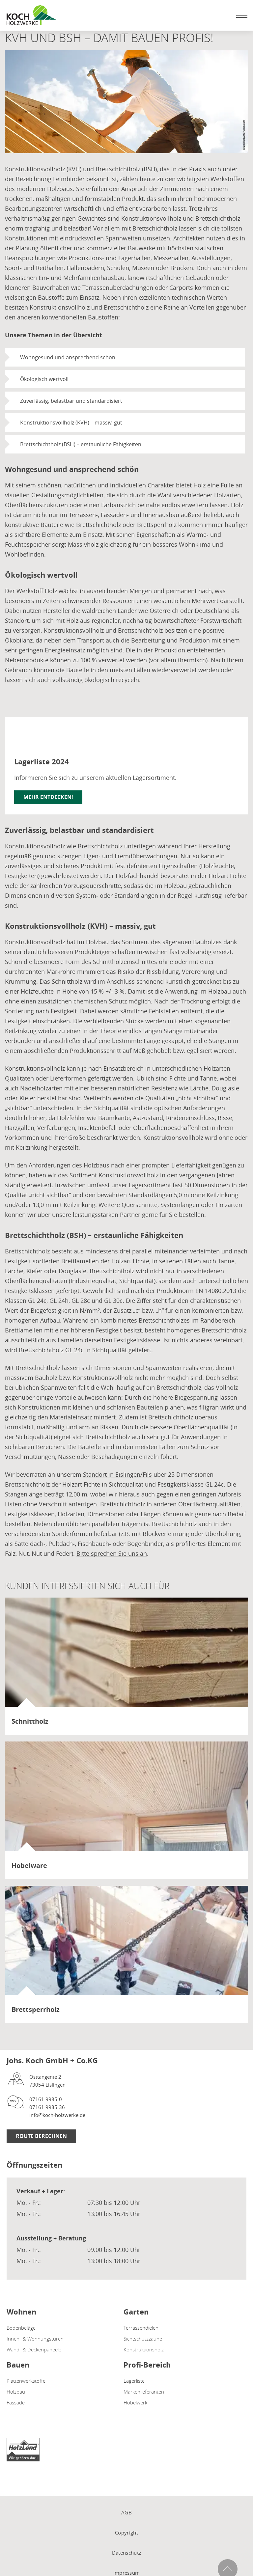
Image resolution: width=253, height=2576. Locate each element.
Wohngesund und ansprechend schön (67, 357)
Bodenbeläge (21, 2327)
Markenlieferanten (144, 2391)
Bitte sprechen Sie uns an (111, 1553)
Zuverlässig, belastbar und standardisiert (71, 400)
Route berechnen (41, 2136)
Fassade (16, 2402)
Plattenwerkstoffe (26, 2380)
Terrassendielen (141, 2327)
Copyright (126, 2532)
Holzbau (16, 2391)
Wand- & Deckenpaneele (34, 2349)
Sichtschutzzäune (143, 2338)
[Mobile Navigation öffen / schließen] (240, 15)
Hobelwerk (135, 2402)
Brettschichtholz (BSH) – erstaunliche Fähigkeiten (80, 444)
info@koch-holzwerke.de (57, 2115)
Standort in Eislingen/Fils (117, 1474)
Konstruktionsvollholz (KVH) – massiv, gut (71, 422)
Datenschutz (126, 2552)
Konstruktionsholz (144, 2349)
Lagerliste (134, 2380)
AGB (126, 2512)
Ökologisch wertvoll (44, 379)
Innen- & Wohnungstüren (35, 2338)
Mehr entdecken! (48, 797)
